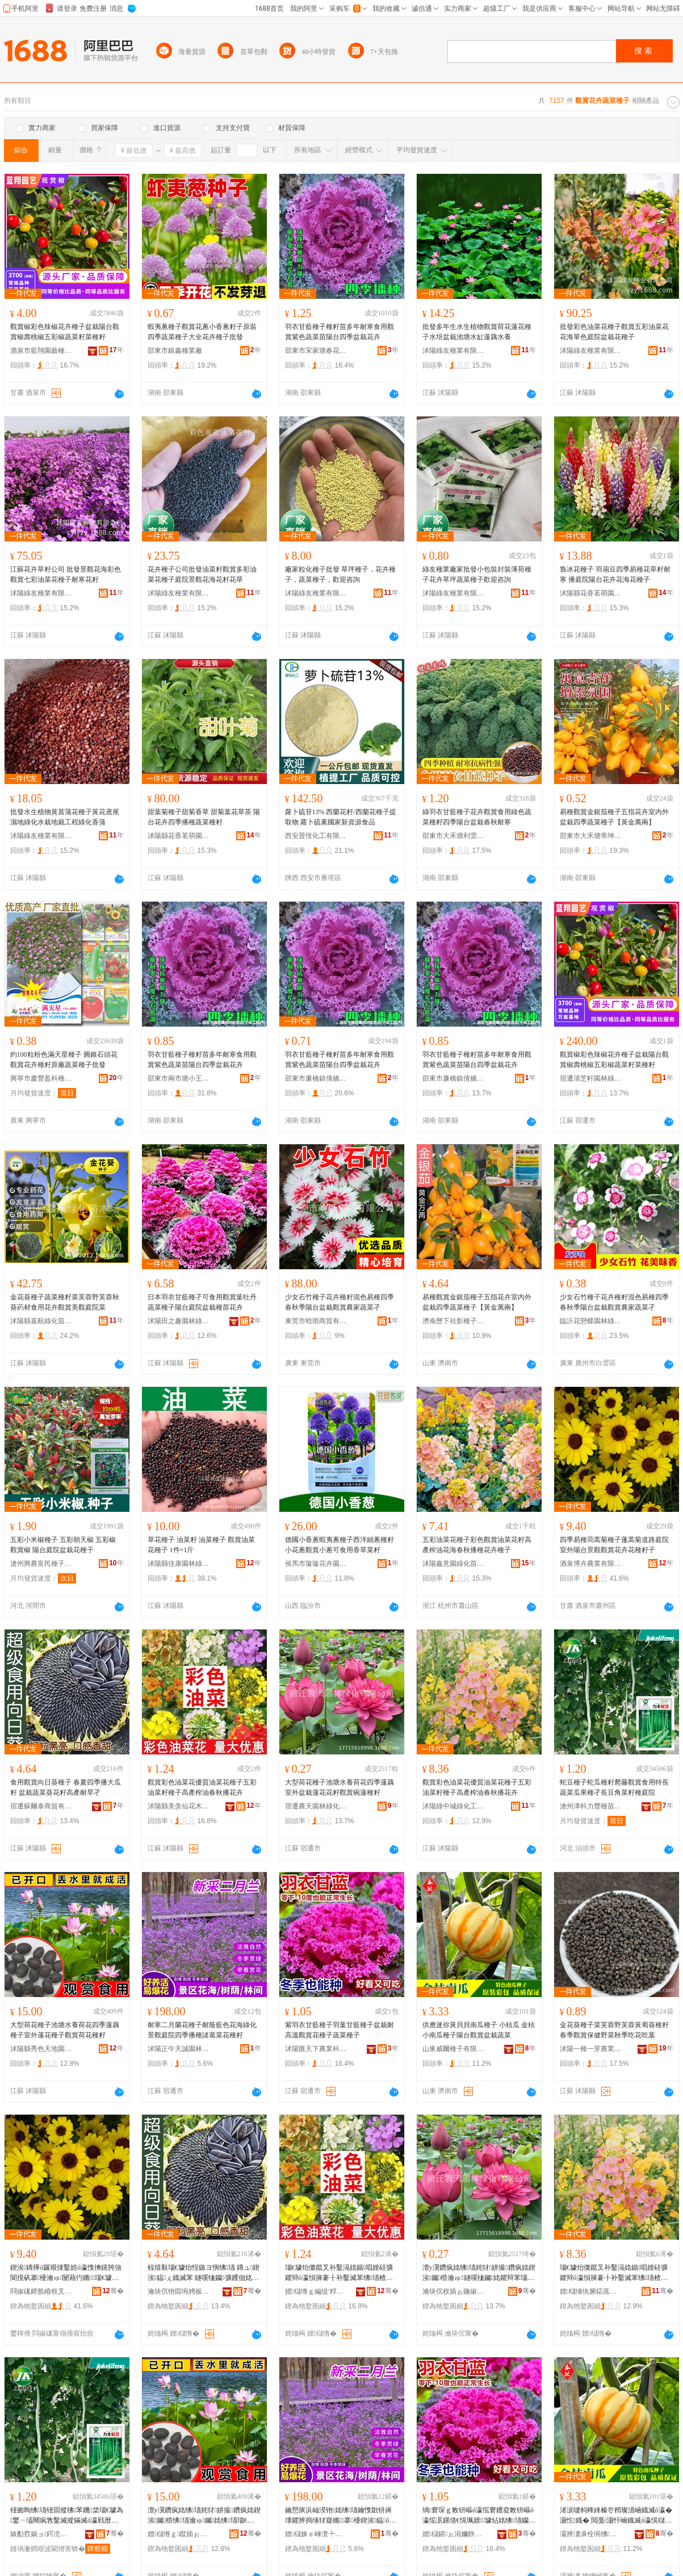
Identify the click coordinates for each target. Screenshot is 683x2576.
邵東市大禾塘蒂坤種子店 (591, 836)
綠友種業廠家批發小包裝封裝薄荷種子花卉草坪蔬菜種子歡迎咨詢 (476, 574)
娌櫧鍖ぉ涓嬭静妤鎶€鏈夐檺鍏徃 (453, 2534)
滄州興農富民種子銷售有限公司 (41, 1564)
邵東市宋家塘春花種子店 (316, 351)
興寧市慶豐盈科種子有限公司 (41, 1078)
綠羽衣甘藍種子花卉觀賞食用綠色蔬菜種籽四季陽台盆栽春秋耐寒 (476, 817)
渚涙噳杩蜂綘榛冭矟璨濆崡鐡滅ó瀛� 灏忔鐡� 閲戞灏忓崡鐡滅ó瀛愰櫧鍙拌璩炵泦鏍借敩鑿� (616, 2515)
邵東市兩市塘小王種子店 (179, 1078)
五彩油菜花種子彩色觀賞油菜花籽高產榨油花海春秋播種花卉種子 (476, 1545)
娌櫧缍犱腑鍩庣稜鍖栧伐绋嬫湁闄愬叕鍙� (591, 2291)
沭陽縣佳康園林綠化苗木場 (179, 1564)
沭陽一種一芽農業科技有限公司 (591, 2049)
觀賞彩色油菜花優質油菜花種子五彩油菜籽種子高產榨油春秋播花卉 (202, 1787)
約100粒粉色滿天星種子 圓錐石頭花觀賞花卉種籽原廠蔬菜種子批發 (64, 1060)
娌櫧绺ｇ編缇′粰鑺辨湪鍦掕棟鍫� (316, 2291)
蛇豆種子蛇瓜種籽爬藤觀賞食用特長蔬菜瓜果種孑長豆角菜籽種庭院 (614, 1787)
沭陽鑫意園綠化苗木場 (453, 1564)
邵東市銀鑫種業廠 (175, 351)
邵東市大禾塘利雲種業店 (453, 836)
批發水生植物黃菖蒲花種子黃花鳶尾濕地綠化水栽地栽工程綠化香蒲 (64, 817)
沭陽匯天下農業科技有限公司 (316, 2049)
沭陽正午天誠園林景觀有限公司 (179, 2049)
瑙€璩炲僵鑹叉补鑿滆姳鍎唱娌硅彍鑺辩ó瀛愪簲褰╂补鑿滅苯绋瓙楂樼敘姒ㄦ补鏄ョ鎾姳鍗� (339, 2273)
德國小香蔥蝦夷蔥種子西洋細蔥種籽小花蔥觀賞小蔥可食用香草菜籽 (339, 1545)
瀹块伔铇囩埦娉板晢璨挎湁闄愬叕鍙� (179, 2291)
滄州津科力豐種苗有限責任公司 (591, 1806)
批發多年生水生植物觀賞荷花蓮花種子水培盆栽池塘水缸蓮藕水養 (476, 332)
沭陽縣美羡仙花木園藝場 (179, 1806)
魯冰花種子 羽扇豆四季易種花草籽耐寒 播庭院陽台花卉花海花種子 (615, 574)
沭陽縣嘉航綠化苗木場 (41, 1321)
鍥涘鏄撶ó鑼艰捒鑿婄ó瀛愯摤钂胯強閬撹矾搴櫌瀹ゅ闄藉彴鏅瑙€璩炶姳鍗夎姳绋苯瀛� (65, 2273)
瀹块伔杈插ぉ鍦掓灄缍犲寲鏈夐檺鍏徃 (453, 2291)
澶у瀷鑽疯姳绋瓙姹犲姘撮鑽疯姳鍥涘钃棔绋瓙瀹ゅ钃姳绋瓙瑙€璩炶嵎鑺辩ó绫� (204, 2515)
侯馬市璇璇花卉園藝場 (316, 1564)
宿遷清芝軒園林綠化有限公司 (591, 1078)
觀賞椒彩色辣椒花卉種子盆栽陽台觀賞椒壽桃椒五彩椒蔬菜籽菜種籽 (64, 332)
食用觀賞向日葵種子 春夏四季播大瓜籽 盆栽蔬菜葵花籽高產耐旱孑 (65, 1787)
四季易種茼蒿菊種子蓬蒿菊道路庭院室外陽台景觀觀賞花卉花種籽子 (614, 1545)
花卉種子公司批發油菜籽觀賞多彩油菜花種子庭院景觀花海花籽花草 (202, 574)
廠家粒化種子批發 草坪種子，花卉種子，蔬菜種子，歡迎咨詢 (340, 574)
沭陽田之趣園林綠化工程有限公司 (179, 1321)
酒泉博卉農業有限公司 (591, 1564)
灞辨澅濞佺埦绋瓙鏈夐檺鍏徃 (591, 2534)
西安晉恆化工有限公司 (316, 836)
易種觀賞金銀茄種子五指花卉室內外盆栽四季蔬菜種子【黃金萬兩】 (614, 817)
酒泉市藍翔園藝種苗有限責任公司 (41, 351)
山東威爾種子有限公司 (453, 2049)
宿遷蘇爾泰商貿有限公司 (41, 1806)
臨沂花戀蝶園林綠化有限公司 (591, 1321)
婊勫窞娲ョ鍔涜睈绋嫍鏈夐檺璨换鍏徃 (41, 2534)
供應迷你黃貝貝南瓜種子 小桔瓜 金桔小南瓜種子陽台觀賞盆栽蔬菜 (478, 2030)
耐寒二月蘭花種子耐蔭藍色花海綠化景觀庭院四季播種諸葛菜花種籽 (202, 2030)
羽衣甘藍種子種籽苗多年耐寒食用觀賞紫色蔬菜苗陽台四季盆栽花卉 (339, 332)
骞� (112, 2291)
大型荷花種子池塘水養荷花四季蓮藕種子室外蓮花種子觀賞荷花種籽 (64, 2030)
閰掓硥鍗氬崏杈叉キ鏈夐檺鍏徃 (41, 2291)
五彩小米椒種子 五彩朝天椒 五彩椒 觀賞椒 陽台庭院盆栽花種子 (63, 1545)
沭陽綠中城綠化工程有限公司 (453, 1806)
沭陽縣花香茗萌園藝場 (591, 593)
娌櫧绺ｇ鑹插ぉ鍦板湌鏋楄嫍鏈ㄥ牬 (179, 2534)
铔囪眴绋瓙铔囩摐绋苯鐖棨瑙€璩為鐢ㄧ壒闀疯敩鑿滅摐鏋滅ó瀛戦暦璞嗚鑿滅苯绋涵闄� (66, 2515)
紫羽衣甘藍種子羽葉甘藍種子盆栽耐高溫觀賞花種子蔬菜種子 (339, 2030)
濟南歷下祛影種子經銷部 (453, 1321)
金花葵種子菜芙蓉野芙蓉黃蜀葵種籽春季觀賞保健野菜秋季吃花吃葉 (614, 2030)
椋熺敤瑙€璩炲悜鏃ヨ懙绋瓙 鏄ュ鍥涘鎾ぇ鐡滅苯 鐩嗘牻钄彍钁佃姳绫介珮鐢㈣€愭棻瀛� (204, 2273)
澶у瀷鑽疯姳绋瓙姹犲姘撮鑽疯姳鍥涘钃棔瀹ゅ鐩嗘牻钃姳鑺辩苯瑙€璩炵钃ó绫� (478, 2273)
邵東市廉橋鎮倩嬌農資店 (316, 1078)
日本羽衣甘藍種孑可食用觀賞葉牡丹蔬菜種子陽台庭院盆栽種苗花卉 (202, 1302)
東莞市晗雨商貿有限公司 (316, 1321)
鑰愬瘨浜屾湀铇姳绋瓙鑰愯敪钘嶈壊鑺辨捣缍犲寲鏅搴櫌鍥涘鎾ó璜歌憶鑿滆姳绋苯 (340, 2515)
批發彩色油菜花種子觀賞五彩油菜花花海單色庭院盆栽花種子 (614, 332)
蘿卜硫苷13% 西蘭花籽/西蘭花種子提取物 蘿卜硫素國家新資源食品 (340, 817)
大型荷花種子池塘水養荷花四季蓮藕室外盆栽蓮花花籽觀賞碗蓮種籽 (339, 1787)
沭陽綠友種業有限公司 (453, 351)
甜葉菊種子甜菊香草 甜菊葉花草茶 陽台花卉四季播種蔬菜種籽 (204, 817)
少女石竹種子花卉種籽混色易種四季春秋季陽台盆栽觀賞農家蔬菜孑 (339, 1302)
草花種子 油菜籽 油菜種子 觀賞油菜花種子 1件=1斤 (201, 1545)
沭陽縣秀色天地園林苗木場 (41, 2049)
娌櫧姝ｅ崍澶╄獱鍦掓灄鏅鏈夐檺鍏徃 (316, 2534)
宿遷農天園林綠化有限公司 (316, 1806)
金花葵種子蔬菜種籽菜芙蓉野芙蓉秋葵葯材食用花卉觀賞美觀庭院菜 (64, 1302)
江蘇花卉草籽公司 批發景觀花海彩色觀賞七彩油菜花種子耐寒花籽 (65, 574)
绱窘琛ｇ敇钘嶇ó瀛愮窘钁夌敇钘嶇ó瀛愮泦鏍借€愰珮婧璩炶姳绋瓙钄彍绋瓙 (478, 2515)
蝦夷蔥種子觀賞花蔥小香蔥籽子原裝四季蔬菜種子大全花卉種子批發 (202, 332)
